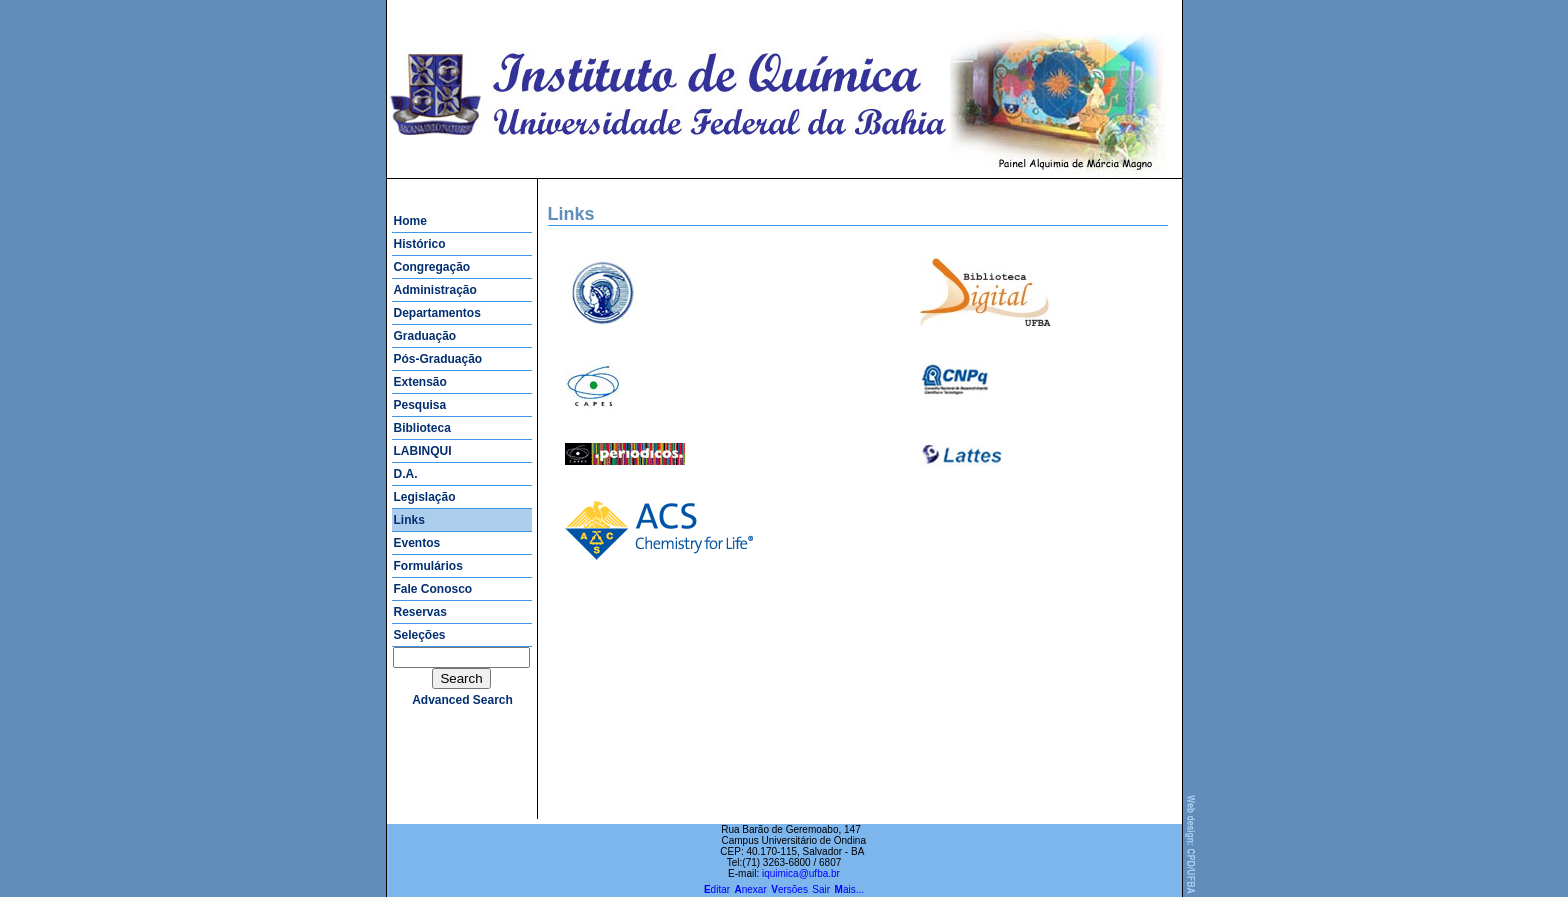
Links (409, 520)
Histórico (420, 244)
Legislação (425, 497)
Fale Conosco (433, 589)
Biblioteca (422, 428)
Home (410, 221)
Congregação (432, 267)
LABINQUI (423, 451)
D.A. (406, 474)
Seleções (420, 635)
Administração (435, 290)
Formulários (428, 566)
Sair (821, 889)
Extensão (420, 382)
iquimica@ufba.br (801, 873)
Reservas (420, 612)
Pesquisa (420, 405)
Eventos (417, 543)
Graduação (425, 336)
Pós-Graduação (438, 359)
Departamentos (437, 313)
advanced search (462, 700)
